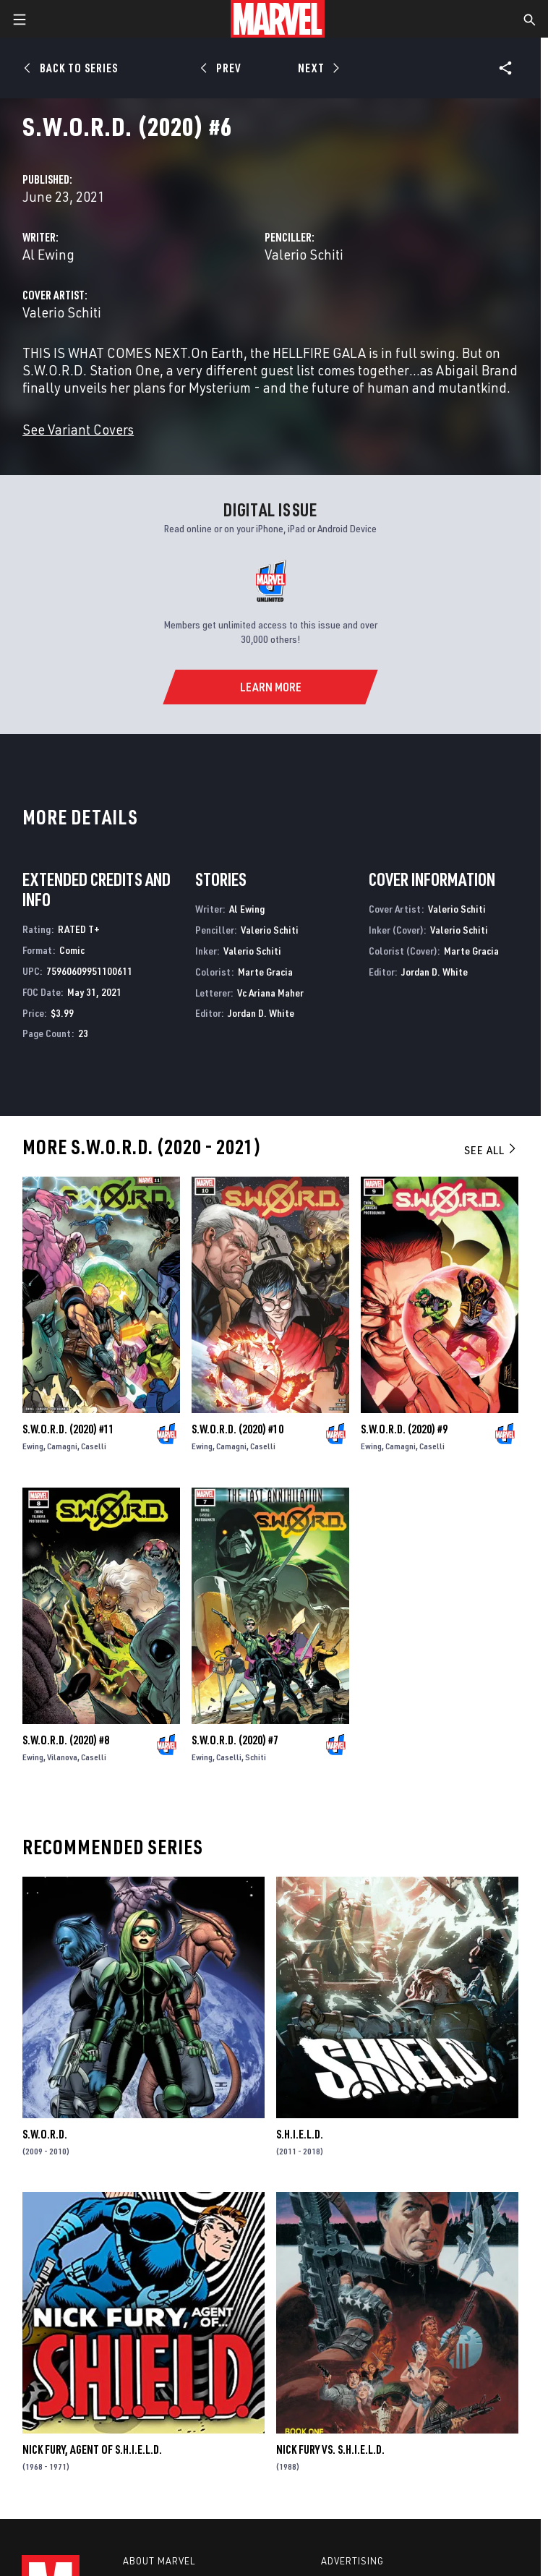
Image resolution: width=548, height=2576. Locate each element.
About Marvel (159, 2561)
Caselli (93, 1446)
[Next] (317, 68)
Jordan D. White (261, 1013)
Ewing (32, 1446)
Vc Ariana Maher (270, 992)
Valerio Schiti (304, 254)
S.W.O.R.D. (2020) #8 (65, 1740)
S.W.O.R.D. (44, 2134)
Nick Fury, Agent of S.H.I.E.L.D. (92, 2449)
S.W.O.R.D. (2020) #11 (68, 1429)
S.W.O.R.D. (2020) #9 (404, 1429)
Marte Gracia (265, 971)
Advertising (352, 2561)
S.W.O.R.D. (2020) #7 (235, 1740)
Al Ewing (48, 254)
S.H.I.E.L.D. (299, 2134)
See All (491, 1150)
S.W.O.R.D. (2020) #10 (237, 1429)
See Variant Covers (78, 429)
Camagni (62, 1446)
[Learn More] (270, 687)
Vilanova (62, 1757)
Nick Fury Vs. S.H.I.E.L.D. (330, 2449)
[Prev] (223, 68)
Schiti (255, 1757)
